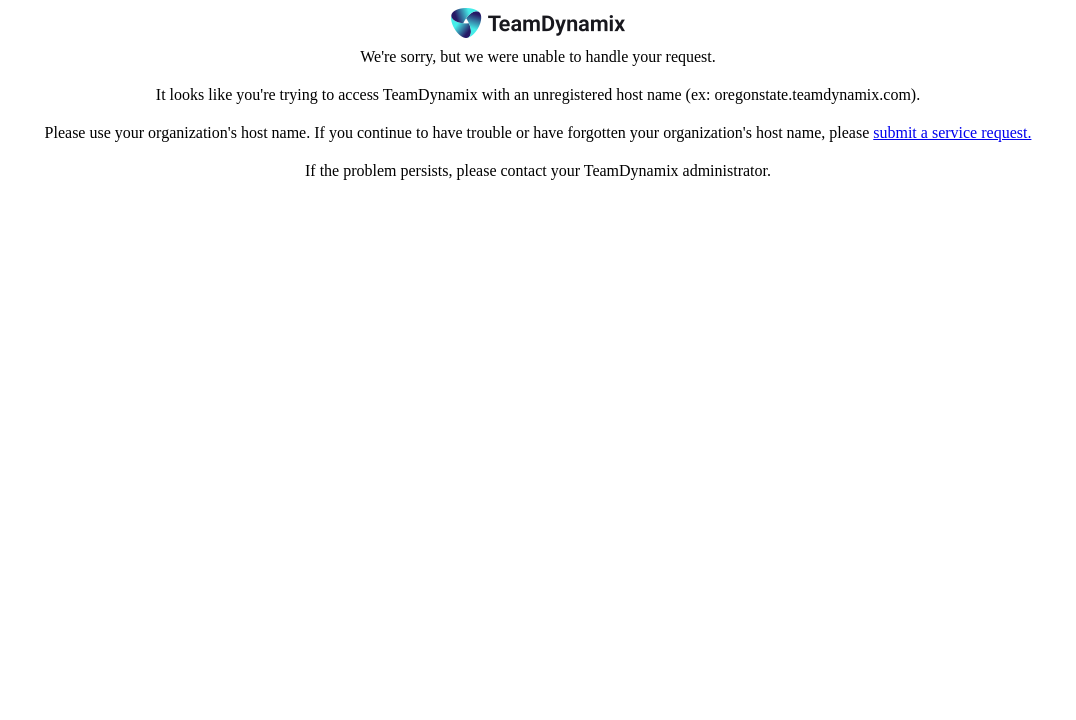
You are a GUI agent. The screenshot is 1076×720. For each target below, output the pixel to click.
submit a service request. (952, 132)
